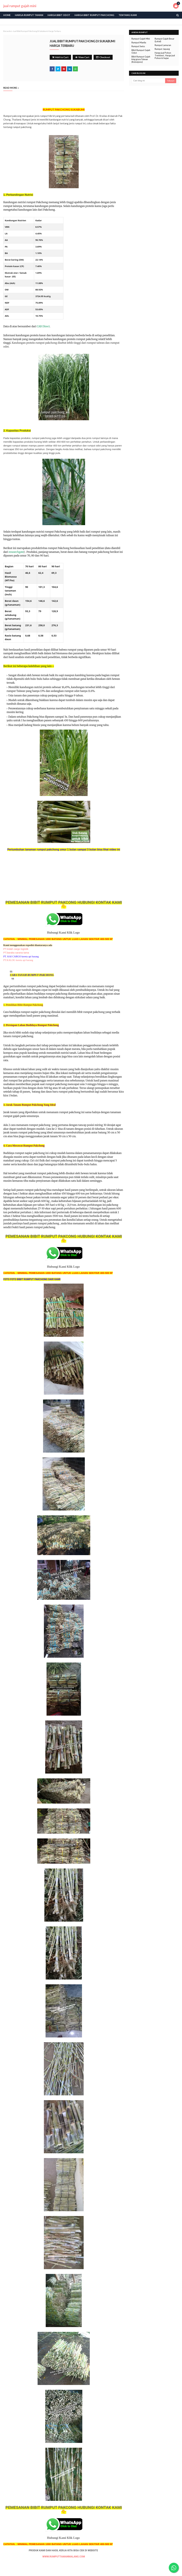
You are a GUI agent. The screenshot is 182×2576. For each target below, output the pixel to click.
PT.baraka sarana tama (16, 952)
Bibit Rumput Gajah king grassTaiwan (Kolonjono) (140, 59)
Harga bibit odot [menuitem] (59, 15)
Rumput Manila (138, 42)
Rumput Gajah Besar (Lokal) (164, 40)
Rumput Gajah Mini (140, 38)
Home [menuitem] (7, 15)
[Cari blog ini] (148, 80)
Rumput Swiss (138, 46)
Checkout (103, 57)
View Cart (82, 57)
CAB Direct (43, 326)
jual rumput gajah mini (19, 6)
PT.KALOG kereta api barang (18, 960)
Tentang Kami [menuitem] (128, 15)
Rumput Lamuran (163, 45)
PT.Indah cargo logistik (15, 949)
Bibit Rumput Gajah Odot (140, 51)
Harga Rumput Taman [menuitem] (29, 15)
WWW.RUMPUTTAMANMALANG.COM (63, 2556)
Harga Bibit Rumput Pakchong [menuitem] (94, 15)
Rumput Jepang (162, 49)
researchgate (16, 552)
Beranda (7, 31)
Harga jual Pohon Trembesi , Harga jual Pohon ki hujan (165, 55)
